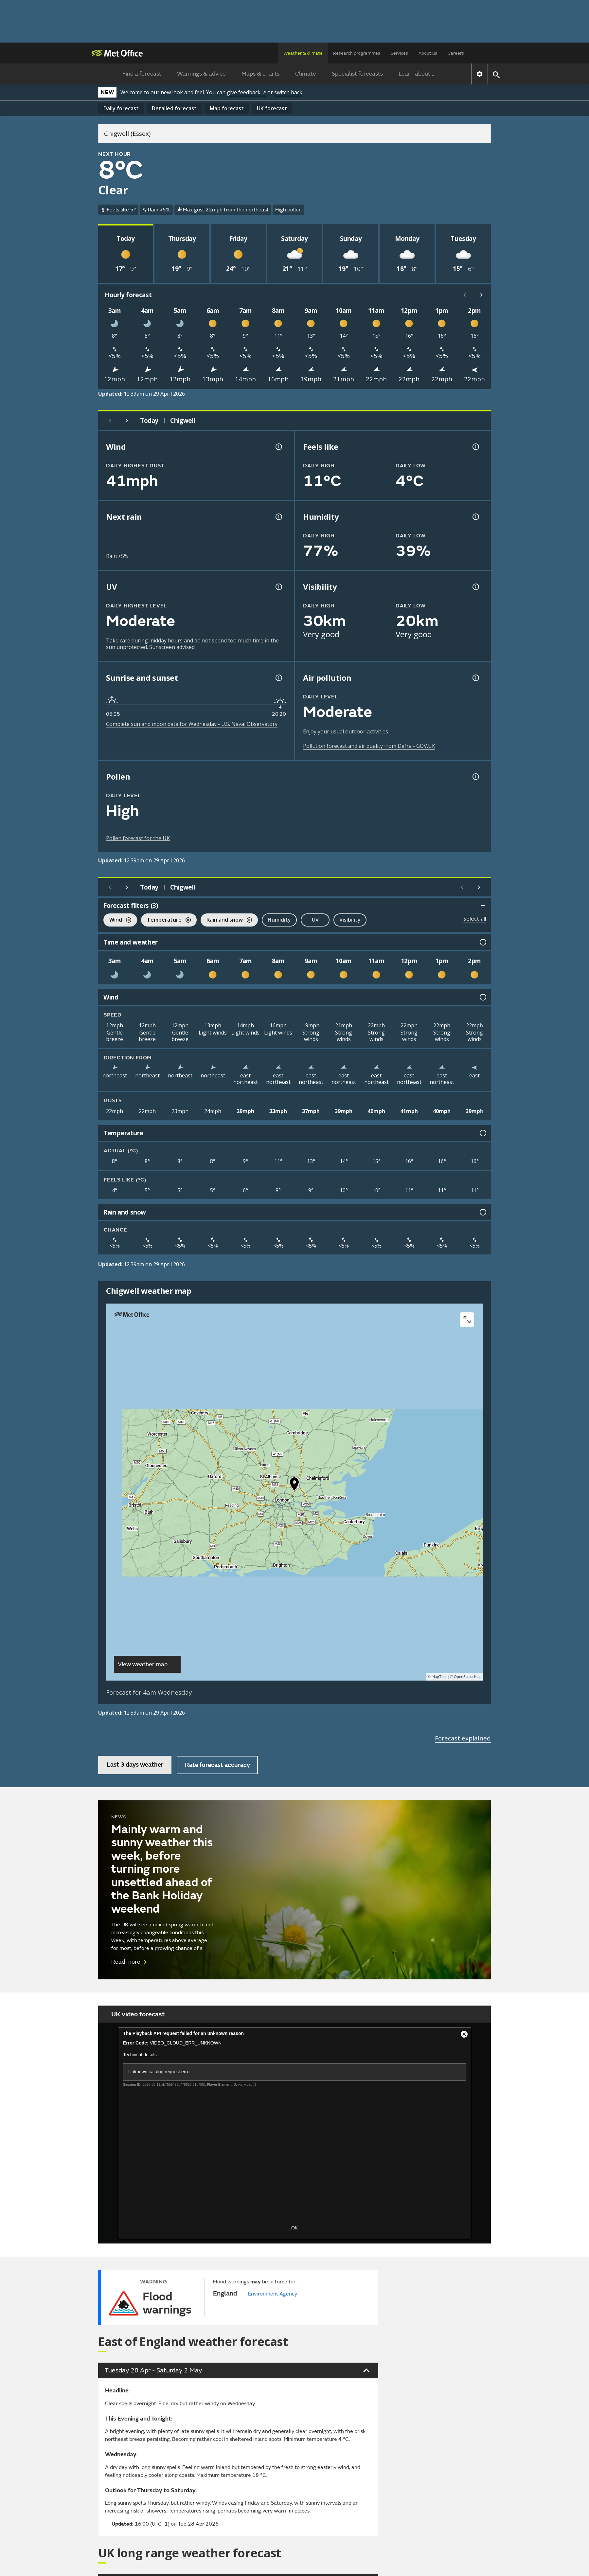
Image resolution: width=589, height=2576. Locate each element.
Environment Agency (272, 2294)
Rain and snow (226, 920)
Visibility (350, 919)
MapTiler (439, 1676)
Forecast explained (463, 1738)
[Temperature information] (482, 1133)
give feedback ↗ (246, 92)
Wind (117, 920)
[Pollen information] (475, 776)
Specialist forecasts (357, 74)
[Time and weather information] (482, 942)
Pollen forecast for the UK (138, 838)
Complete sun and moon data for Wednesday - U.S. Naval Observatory (191, 724)
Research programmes (356, 53)
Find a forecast (141, 74)
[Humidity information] (475, 517)
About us (428, 53)
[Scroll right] (481, 294)
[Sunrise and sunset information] (278, 678)
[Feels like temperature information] (475, 447)
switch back (288, 92)
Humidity (279, 919)
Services (399, 53)
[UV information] (278, 587)
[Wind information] (482, 997)
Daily (121, 108)
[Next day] (127, 420)
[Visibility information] (475, 587)
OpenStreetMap (468, 1676)
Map (227, 108)
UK (272, 108)
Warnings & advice (201, 74)
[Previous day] (109, 420)
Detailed (174, 108)
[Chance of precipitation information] (278, 517)
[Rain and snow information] (482, 1212)
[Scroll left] (464, 294)
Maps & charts (260, 74)
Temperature (166, 920)
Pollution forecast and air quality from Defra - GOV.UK (369, 745)
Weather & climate (303, 53)
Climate (305, 74)
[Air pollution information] (475, 678)
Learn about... (416, 74)
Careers (456, 53)
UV (315, 919)
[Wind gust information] (278, 447)
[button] (294, 1485)
